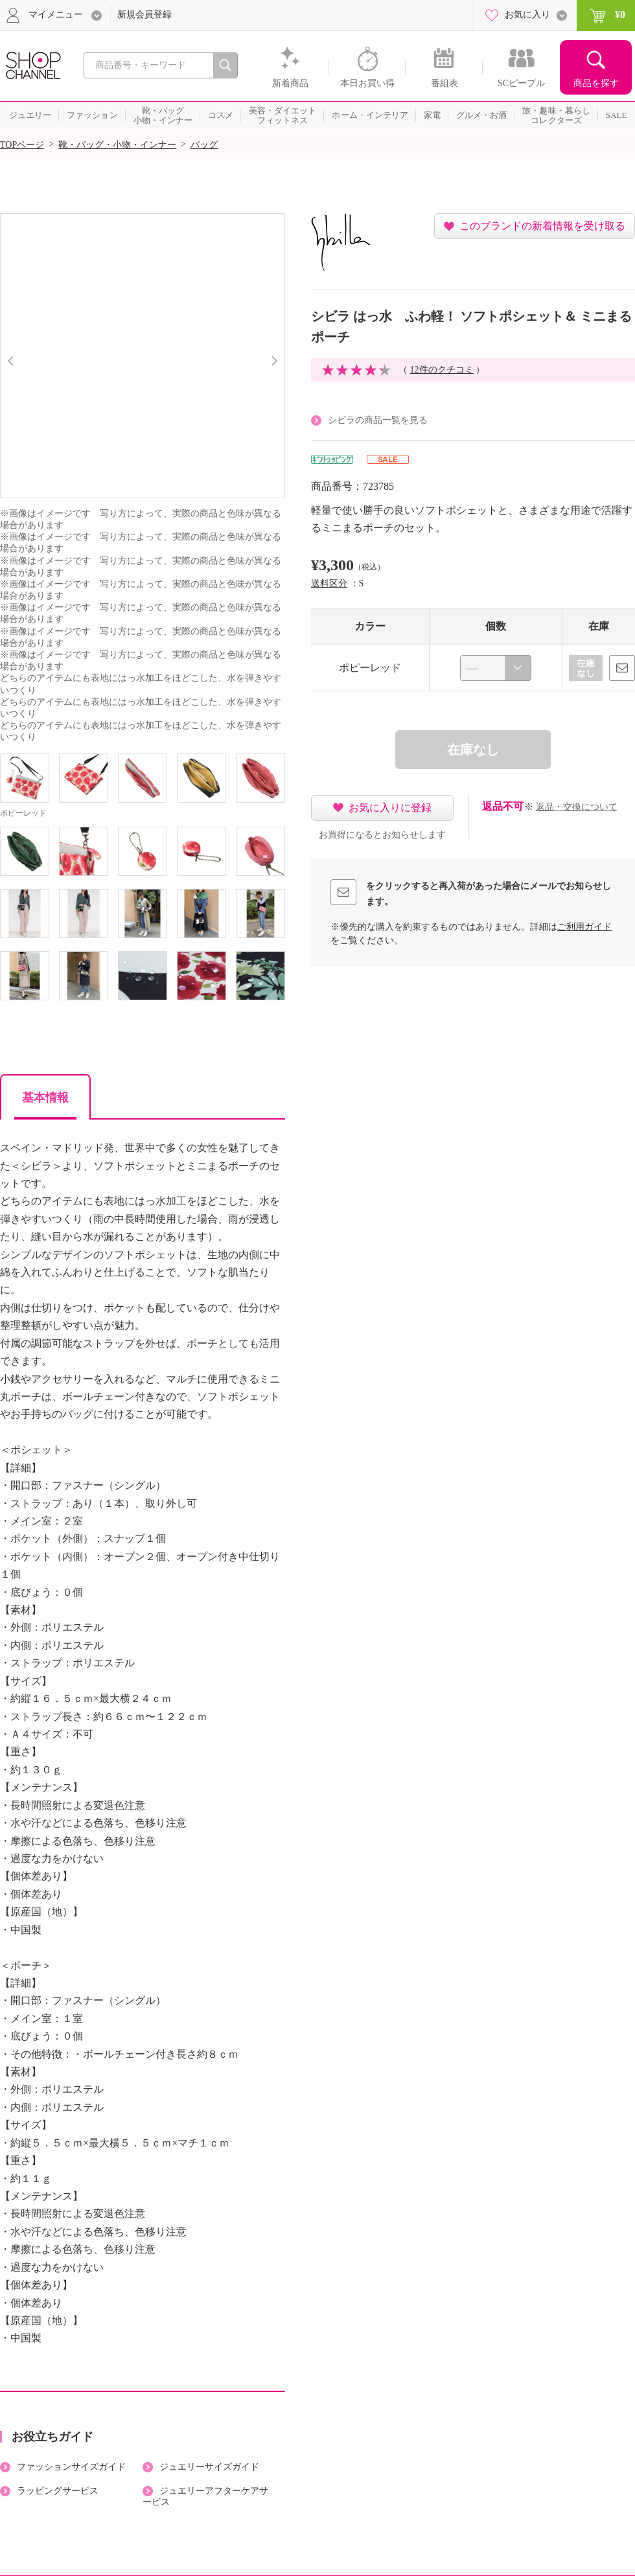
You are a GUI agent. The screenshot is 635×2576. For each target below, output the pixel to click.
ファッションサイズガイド (71, 2467)
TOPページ (22, 145)
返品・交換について (577, 807)
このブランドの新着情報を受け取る (542, 225)
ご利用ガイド (584, 927)
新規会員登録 (144, 14)
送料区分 (329, 583)
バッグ (204, 145)
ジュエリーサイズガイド (209, 2467)
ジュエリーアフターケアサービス (205, 2496)
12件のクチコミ (442, 369)
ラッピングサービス (57, 2491)
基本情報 (45, 1097)
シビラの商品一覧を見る (378, 420)
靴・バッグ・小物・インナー (117, 145)
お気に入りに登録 (390, 807)
